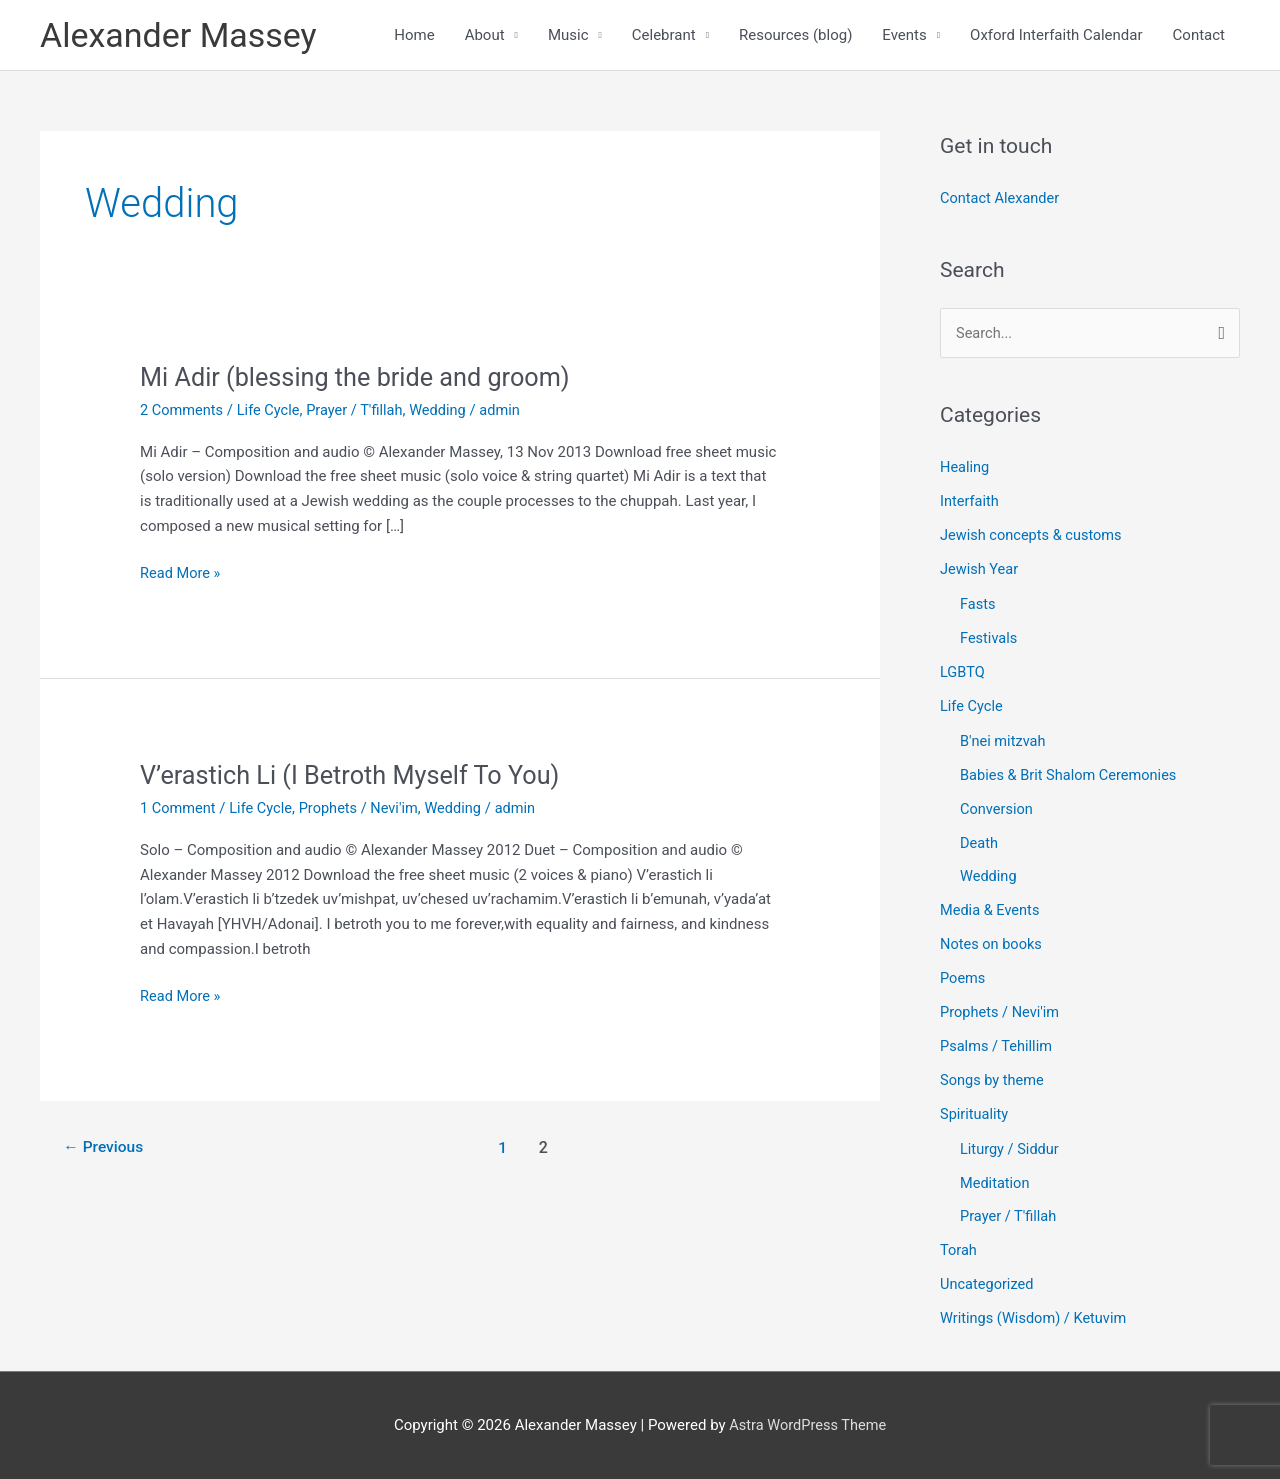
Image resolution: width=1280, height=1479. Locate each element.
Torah (959, 1250)
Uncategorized (988, 1284)
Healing (965, 470)
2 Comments (183, 412)
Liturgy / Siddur (1011, 1149)
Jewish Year (980, 572)
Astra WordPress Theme (808, 1424)
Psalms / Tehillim (997, 1047)
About (485, 36)
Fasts (978, 607)
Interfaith (970, 504)
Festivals (989, 640)
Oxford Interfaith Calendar (1056, 36)
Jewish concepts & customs (1033, 538)
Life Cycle (271, 412)
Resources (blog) (795, 36)
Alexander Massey (182, 35)
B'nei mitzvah (1004, 743)
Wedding (446, 412)
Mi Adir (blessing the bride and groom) (361, 379)
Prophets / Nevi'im (364, 810)
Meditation (996, 1183)
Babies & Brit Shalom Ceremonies (1071, 777)
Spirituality (975, 1114)
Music (568, 36)
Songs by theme (993, 1080)
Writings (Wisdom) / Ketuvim (1036, 1318)
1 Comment (179, 810)
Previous (105, 1149)
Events (904, 36)
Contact (1199, 36)
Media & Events (991, 912)
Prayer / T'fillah (360, 412)
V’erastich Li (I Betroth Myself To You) (356, 777)
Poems (963, 979)
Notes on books (992, 945)
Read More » (181, 573)
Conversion (997, 810)
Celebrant (664, 36)
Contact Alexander (1001, 201)
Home (414, 36)
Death (979, 844)
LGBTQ (963, 674)
